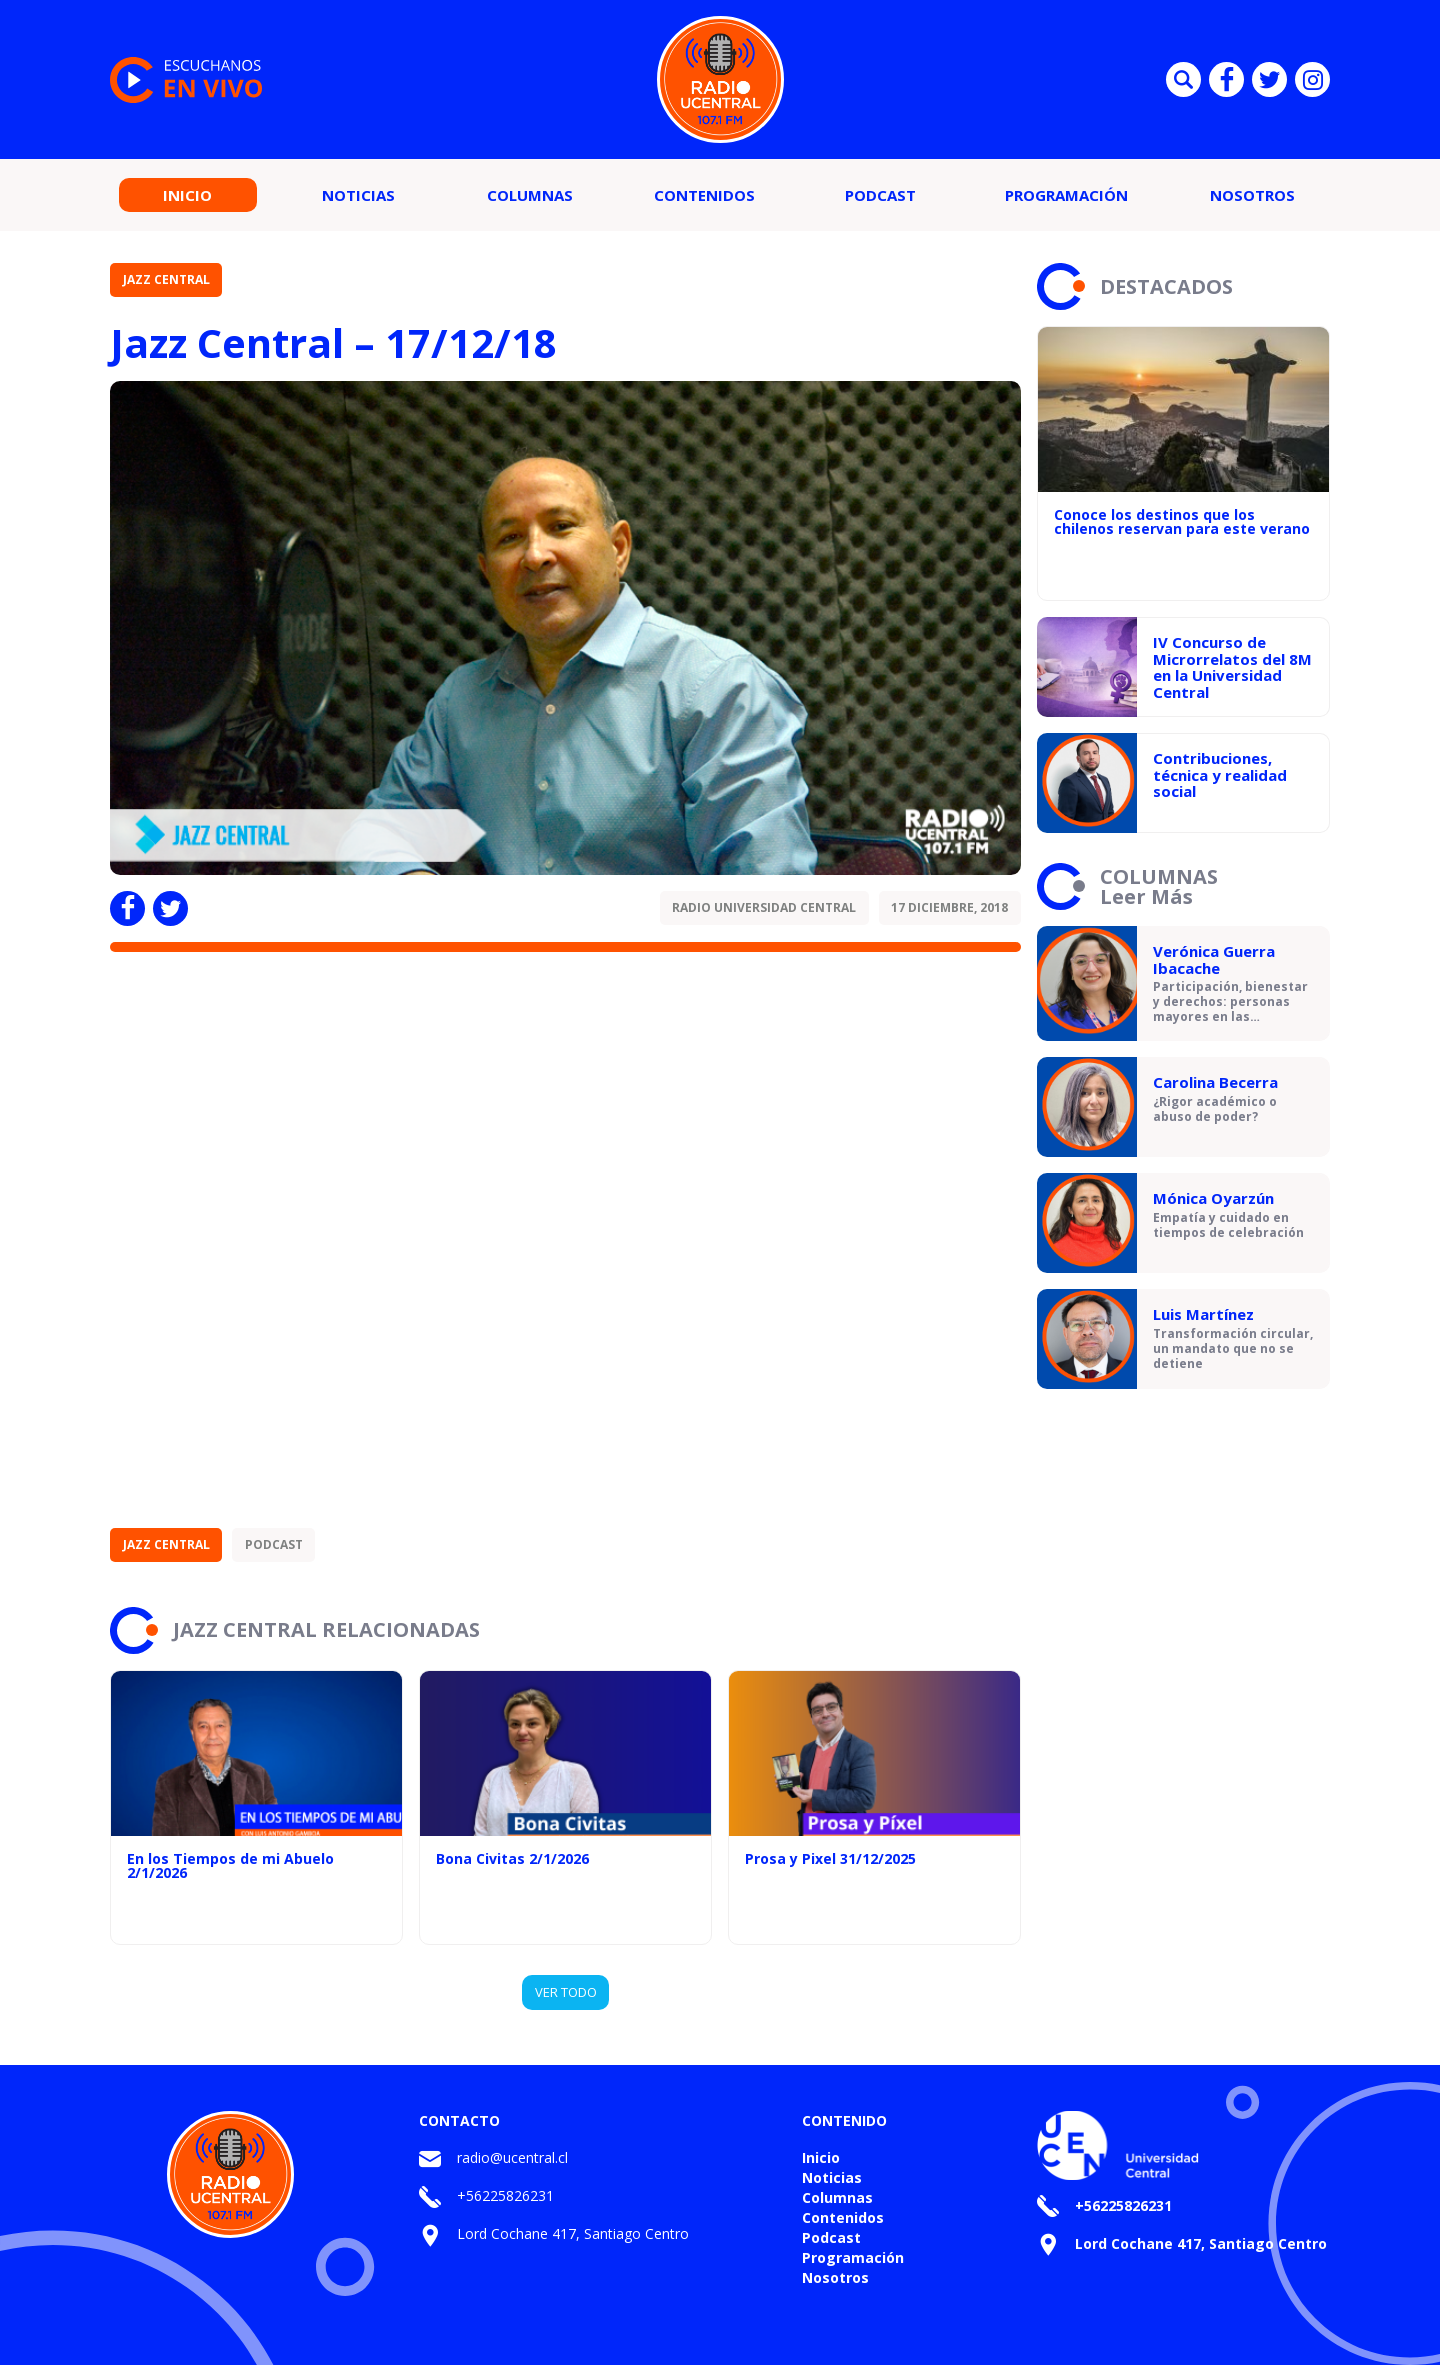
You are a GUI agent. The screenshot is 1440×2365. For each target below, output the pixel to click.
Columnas (530, 195)
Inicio (187, 195)
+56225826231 (505, 2195)
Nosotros (1252, 195)
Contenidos (704, 195)
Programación (1066, 195)
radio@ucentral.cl (512, 2157)
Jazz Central (166, 279)
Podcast (880, 195)
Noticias (358, 195)
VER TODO (566, 1992)
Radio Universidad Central (764, 907)
